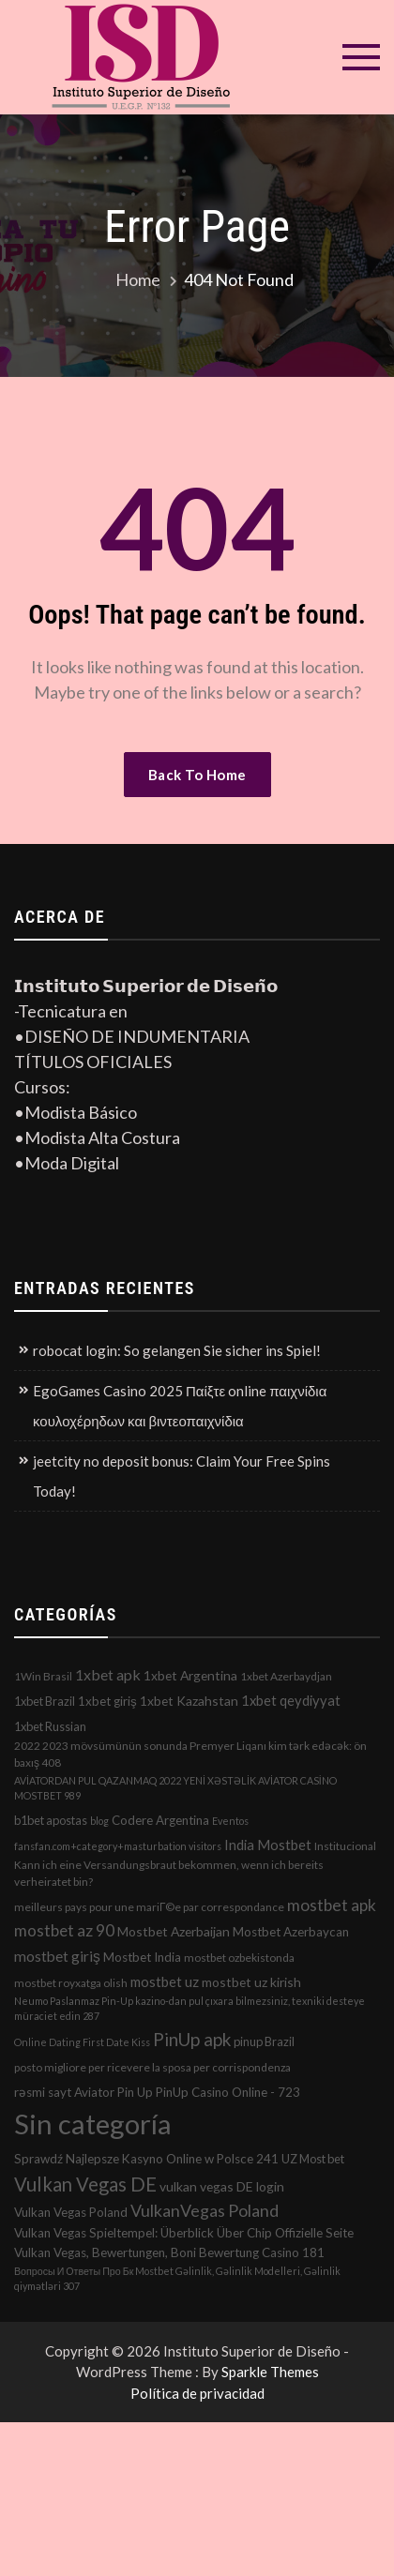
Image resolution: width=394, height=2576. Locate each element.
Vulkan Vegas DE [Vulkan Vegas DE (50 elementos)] (85, 2184)
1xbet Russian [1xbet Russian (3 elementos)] (50, 1726)
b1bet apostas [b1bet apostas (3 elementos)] (50, 1820)
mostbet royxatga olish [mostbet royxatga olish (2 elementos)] (71, 1983)
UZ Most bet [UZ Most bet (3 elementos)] (312, 2158)
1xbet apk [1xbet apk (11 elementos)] (108, 1674)
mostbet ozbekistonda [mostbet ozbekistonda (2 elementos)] (239, 1958)
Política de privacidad (197, 2393)
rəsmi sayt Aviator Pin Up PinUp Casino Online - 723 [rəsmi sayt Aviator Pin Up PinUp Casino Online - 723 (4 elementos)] (157, 2092)
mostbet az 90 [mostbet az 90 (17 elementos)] (64, 1930)
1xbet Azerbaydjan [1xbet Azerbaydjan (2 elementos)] (286, 1676)
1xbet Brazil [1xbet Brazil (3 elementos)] (44, 1701)
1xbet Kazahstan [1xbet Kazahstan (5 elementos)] (189, 1701)
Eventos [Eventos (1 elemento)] (230, 1821)
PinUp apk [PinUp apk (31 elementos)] (192, 2039)
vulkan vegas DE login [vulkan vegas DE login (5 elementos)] (221, 2186)
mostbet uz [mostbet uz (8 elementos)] (164, 1981)
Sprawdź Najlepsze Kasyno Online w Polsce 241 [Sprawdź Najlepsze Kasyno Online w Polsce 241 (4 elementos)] (146, 2158)
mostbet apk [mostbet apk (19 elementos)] (331, 1905)
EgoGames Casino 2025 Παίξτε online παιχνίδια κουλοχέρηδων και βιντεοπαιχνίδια (179, 1405)
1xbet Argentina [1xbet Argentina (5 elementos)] (190, 1675)
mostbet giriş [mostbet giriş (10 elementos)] (57, 1956)
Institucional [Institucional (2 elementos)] (345, 1846)
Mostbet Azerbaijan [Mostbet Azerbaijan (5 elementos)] (173, 1931)
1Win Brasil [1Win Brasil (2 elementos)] (43, 1676)
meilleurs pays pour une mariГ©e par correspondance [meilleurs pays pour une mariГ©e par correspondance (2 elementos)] (149, 1907)
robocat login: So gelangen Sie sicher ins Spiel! (177, 1350)
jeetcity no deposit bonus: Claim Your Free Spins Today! (181, 1476)
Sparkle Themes (270, 2371)
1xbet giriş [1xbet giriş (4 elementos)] (107, 1701)
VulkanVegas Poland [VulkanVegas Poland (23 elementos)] (204, 2210)
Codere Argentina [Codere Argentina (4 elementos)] (160, 1820)
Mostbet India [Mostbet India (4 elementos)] (142, 1957)
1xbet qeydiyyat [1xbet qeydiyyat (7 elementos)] (291, 1700)
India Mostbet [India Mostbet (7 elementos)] (267, 1844)
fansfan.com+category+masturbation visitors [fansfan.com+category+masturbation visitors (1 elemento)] (117, 1846)
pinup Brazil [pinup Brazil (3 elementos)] (264, 2041)
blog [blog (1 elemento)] (99, 1821)
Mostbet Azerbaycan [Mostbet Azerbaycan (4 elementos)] (291, 1931)
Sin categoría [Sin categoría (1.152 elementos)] (93, 2123)
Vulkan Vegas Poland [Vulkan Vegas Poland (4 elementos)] (71, 2212)
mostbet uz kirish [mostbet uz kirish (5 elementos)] (251, 1982)
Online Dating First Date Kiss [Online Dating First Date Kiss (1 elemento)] (82, 2042)
